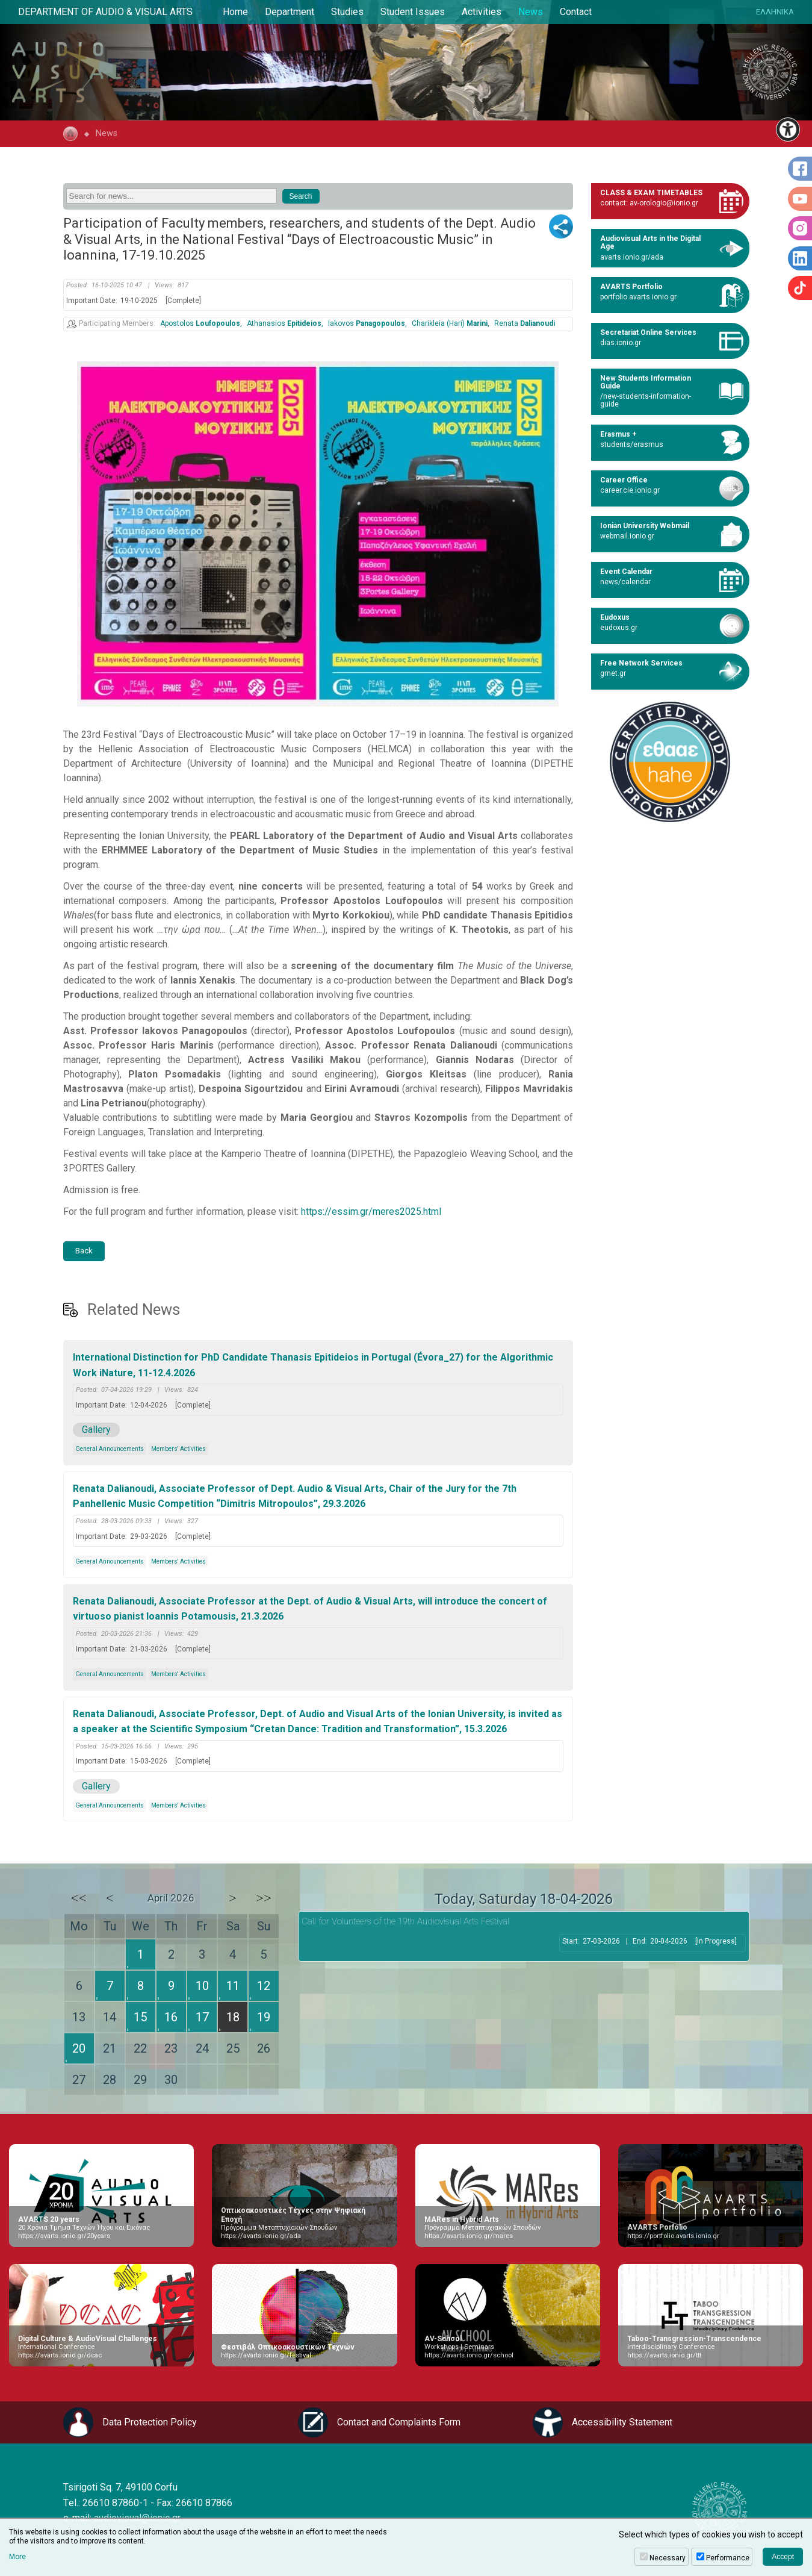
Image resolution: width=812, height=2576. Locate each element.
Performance (727, 2558)
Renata (524, 324)
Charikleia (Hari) (450, 324)
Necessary (667, 2558)
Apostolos (200, 324)
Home (235, 11)
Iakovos (366, 324)
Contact (576, 11)
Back (84, 1250)
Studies (347, 11)
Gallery (96, 1429)
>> (263, 1898)
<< (79, 1898)
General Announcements (109, 1448)
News (530, 11)
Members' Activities (178, 1448)
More (17, 2557)
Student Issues (412, 11)
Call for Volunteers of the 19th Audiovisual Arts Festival (405, 1921)
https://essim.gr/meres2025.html (371, 1211)
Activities (481, 11)
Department (289, 11)
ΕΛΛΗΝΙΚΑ (775, 11)
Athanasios (284, 324)
